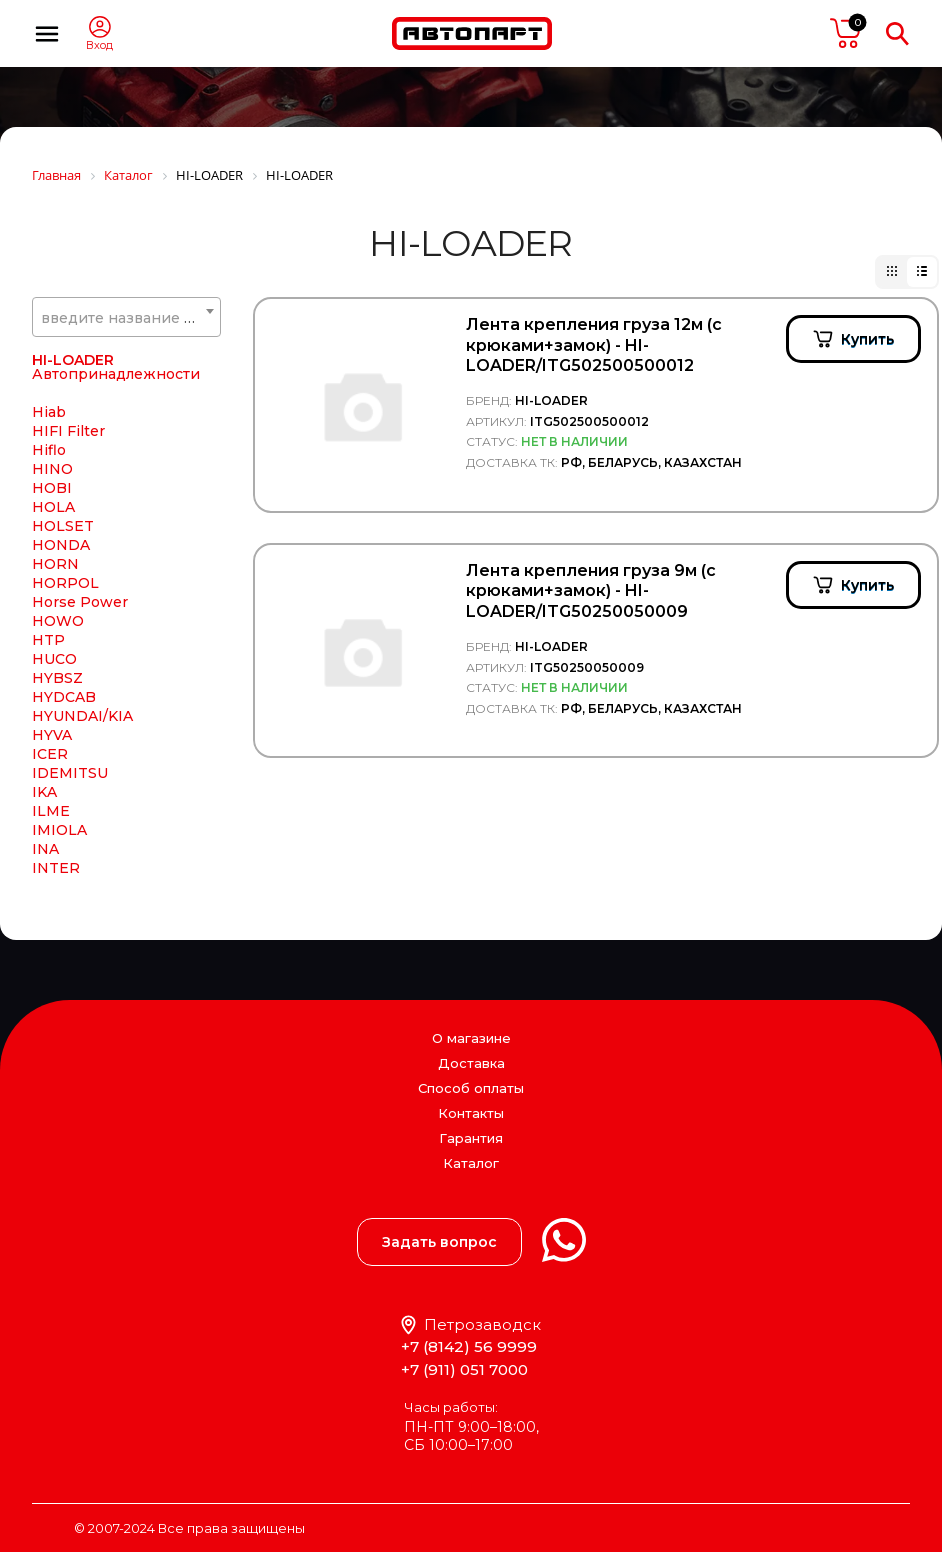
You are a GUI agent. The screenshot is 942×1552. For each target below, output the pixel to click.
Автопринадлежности (116, 378)
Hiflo (49, 454)
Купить (867, 339)
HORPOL (65, 587)
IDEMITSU (70, 777)
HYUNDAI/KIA (82, 720)
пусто (846, 33)
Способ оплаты (471, 1088)
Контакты (471, 1113)
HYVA (52, 739)
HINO (52, 473)
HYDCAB (64, 701)
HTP (48, 644)
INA (45, 853)
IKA (44, 796)
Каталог (471, 1163)
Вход (99, 45)
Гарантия (471, 1138)
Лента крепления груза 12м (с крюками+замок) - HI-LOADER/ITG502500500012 (594, 345)
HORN (55, 568)
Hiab (49, 416)
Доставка (471, 1063)
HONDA (61, 549)
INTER (56, 872)
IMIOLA (59, 834)
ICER (50, 758)
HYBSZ (57, 682)
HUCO (54, 663)
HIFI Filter (68, 435)
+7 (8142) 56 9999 (469, 1346)
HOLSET (63, 530)
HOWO (58, 625)
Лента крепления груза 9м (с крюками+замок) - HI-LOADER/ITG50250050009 (591, 591)
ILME (51, 815)
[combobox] (126, 317)
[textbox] (126, 318)
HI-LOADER (73, 364)
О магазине (471, 1038)
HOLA (53, 511)
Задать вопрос (439, 1242)
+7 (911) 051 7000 (464, 1369)
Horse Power (80, 606)
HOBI (52, 492)
